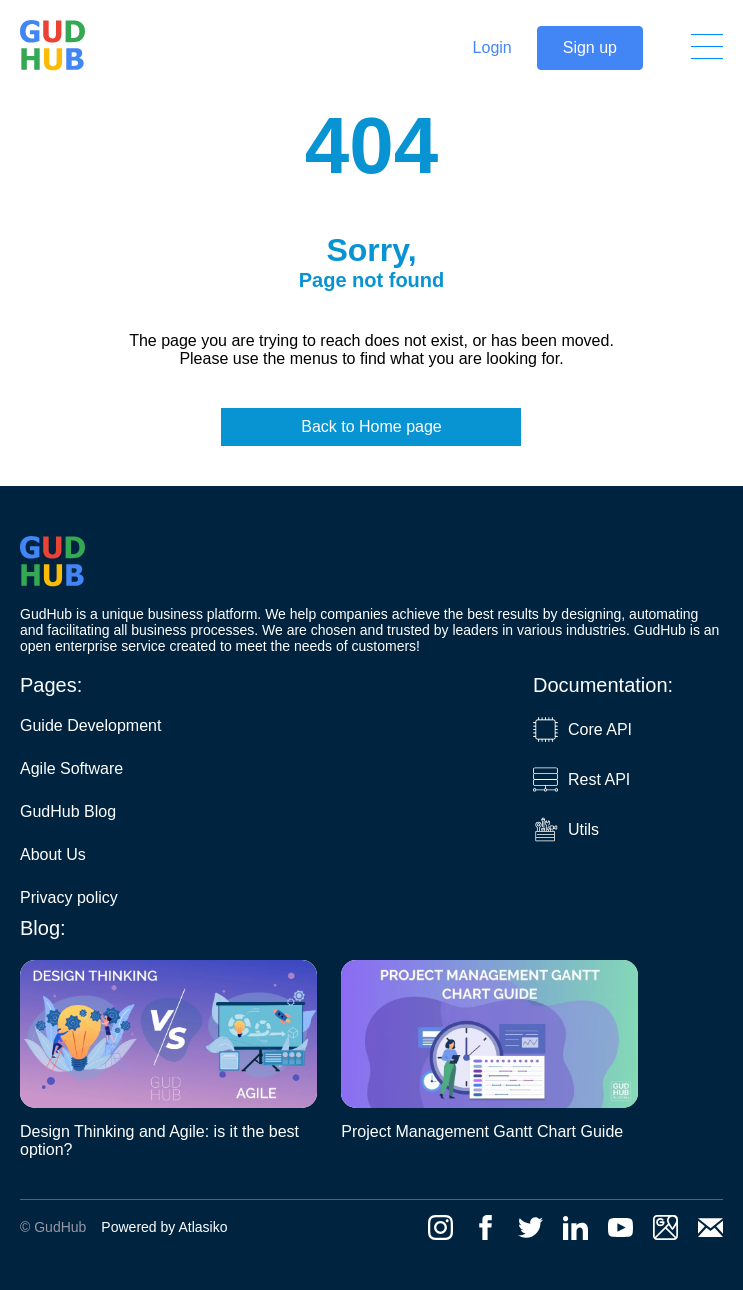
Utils (566, 829)
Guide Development (90, 725)
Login (492, 47)
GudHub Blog (68, 811)
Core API (582, 729)
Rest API (581, 779)
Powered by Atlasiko (164, 1227)
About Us (53, 854)
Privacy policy (69, 897)
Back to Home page (371, 426)
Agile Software (71, 768)
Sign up (590, 47)
